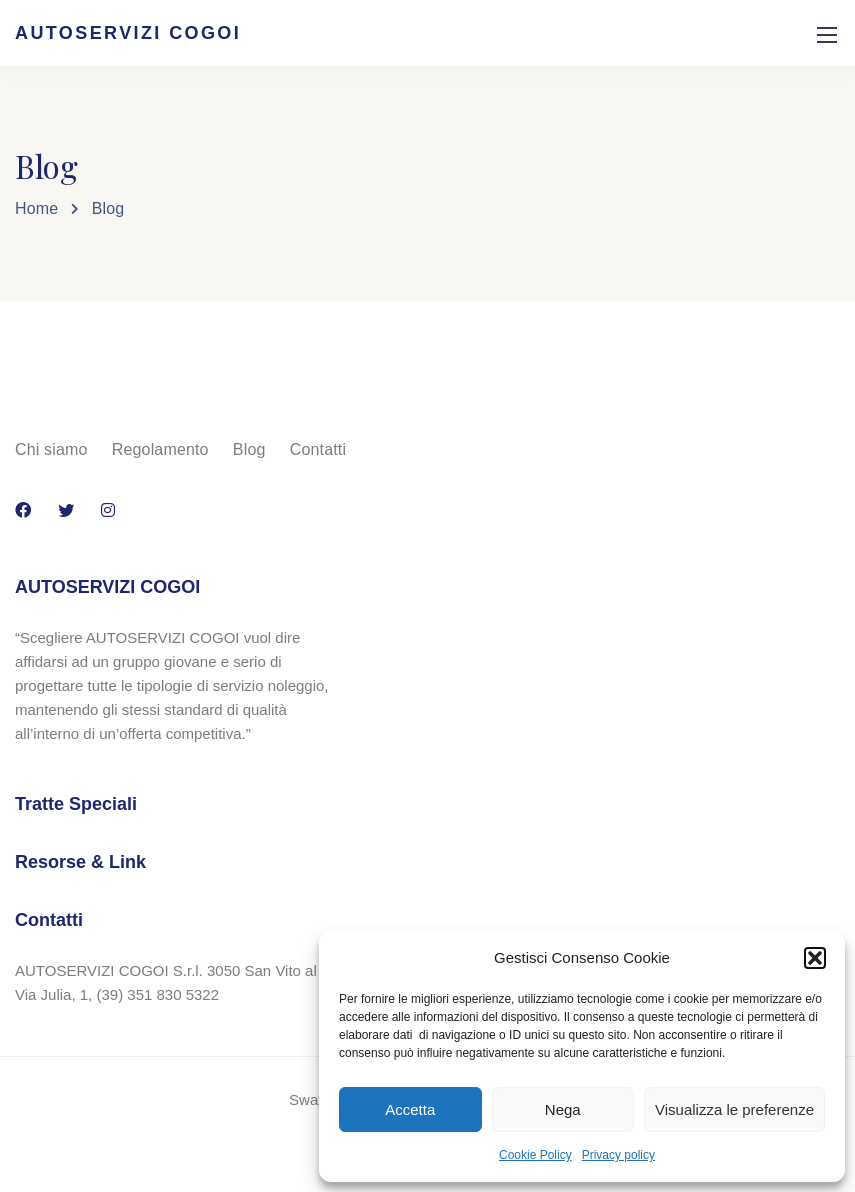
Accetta (410, 1109)
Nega (563, 1109)
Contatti (318, 449)
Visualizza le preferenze (734, 1109)
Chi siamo (51, 449)
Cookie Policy (535, 1155)
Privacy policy (618, 1155)
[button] (815, 958)
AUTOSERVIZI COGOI (128, 33)
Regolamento (160, 449)
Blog (249, 449)
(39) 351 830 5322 (157, 994)
